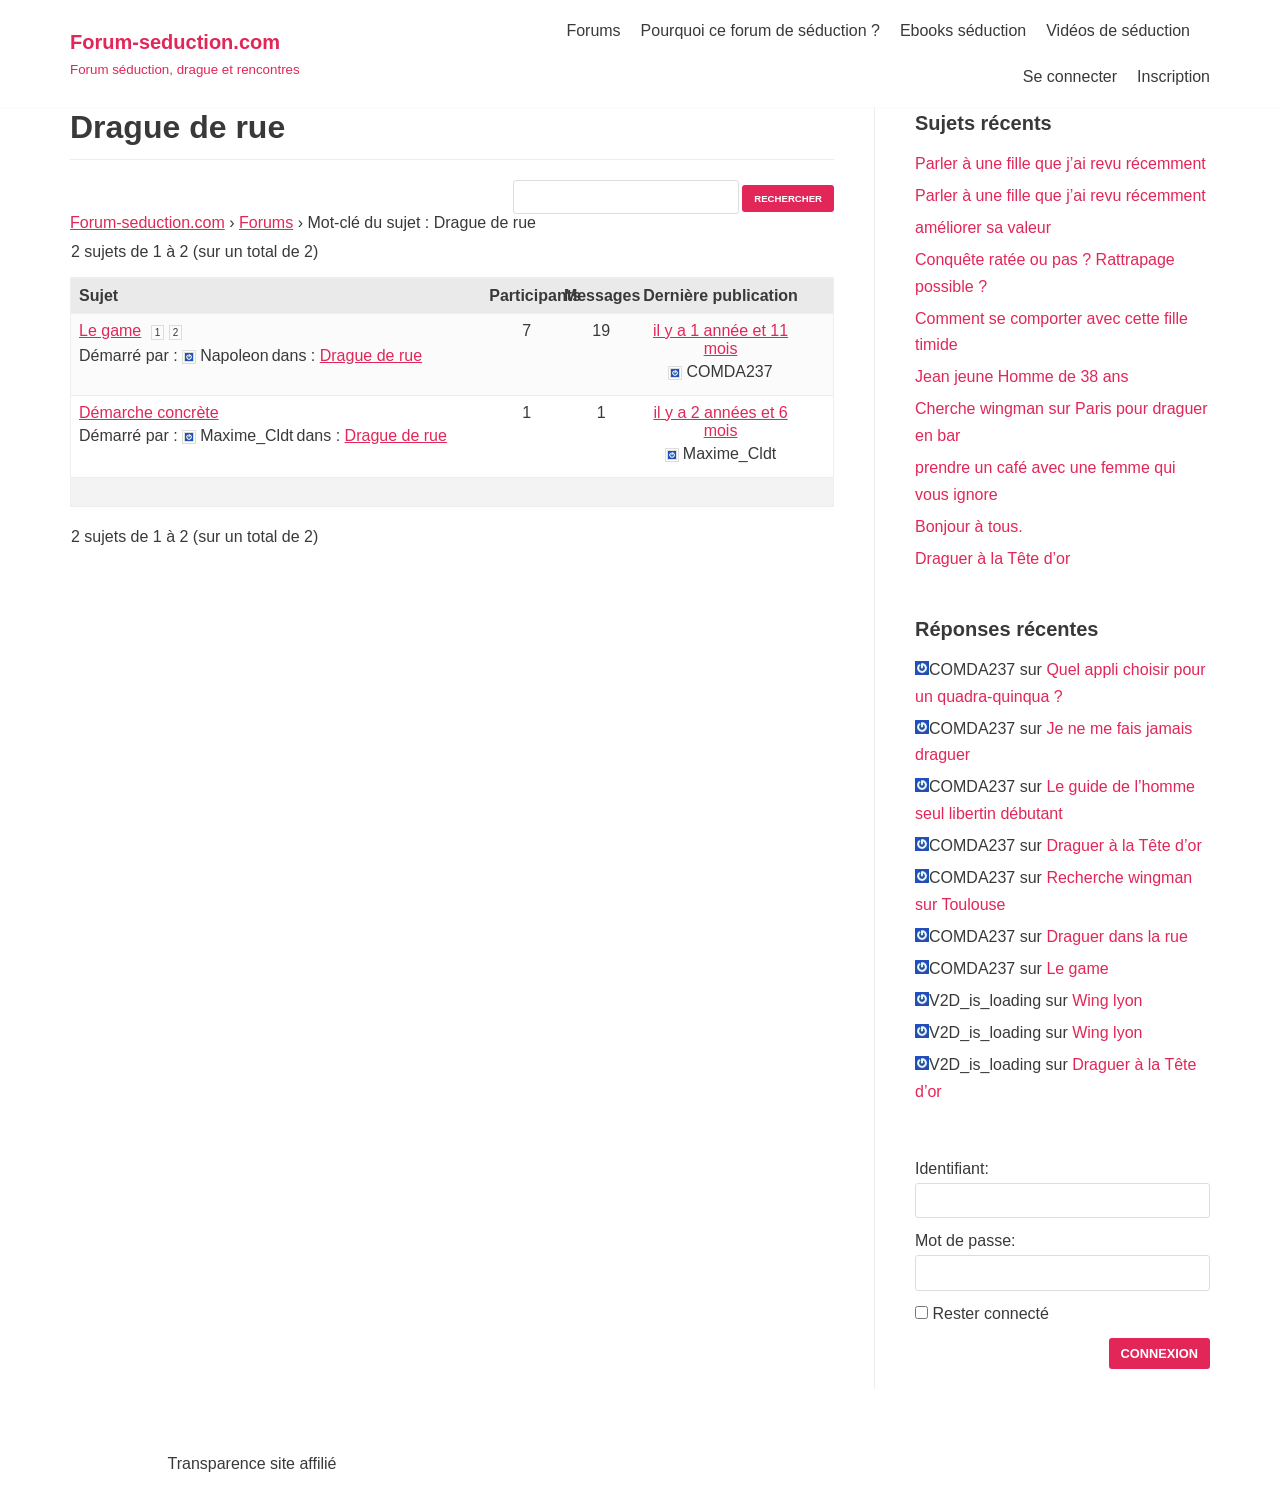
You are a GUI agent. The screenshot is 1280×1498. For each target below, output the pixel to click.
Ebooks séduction (963, 30)
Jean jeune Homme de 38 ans (1021, 376)
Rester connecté (990, 1313)
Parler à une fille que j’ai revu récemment (1060, 163)
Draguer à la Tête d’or (992, 558)
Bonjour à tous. (969, 526)
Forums (593, 30)
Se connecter (1070, 76)
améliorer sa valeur (983, 227)
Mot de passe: (965, 1240)
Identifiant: (952, 1168)
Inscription (1173, 76)
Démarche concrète (149, 412)
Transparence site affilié (252, 1463)
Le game (110, 330)
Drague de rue (371, 355)
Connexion (1160, 1353)
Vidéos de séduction (1118, 30)
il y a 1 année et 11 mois (720, 339)
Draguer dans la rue (1116, 936)
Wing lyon (1107, 1000)
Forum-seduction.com (147, 222)
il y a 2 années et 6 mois (720, 421)
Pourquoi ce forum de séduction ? (760, 30)
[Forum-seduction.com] (185, 54)
